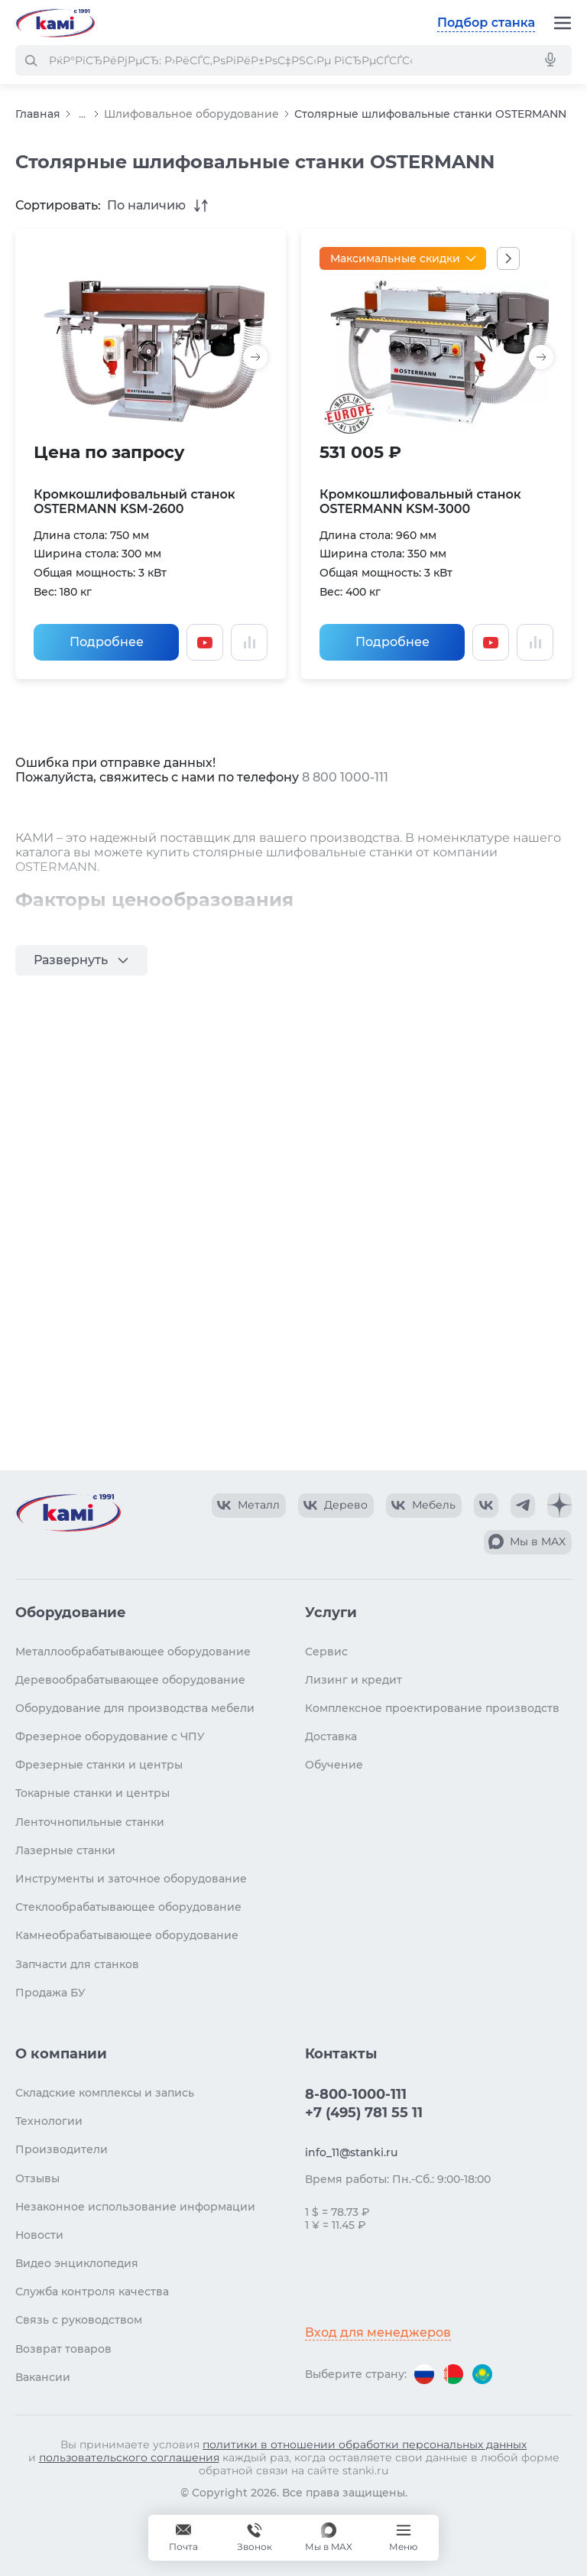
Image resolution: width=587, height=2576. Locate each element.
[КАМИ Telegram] (523, 1505)
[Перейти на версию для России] (424, 2374)
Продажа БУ (50, 1992)
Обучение (334, 1765)
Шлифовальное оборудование (191, 114)
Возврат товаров (63, 2349)
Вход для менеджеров (378, 2332)
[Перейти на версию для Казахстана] (482, 2374)
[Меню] (562, 23)
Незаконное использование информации (135, 2207)
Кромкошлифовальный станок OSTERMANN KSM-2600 (134, 501)
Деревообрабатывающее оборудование (130, 1680)
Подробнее (107, 642)
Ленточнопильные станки (89, 1822)
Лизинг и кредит (353, 1680)
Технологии (49, 2121)
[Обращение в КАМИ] (183, 2537)
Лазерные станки (65, 1850)
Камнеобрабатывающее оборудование (126, 1935)
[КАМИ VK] (486, 1505)
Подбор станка (486, 22)
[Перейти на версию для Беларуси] (453, 2374)
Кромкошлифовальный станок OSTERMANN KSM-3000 (420, 501)
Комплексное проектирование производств (432, 1708)
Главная (37, 114)
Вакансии (42, 2377)
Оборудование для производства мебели (135, 1708)
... (82, 114)
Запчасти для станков (77, 1964)
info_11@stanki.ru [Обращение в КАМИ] (351, 2152)
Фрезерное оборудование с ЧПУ (110, 1736)
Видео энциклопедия (76, 2263)
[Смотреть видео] (204, 642)
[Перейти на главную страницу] (55, 22)
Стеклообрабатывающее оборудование (128, 1907)
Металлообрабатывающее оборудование (133, 1651)
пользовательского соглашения (129, 2457)
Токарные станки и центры (92, 1793)
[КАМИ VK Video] (249, 1505)
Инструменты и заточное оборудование (131, 1879)
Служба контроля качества (92, 2291)
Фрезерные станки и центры (99, 1765)
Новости (39, 2235)
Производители (61, 2149)
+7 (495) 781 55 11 (364, 2112)
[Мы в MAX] (328, 2537)
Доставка (331, 1736)
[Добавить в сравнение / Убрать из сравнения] (249, 642)
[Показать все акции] (508, 258)
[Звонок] (254, 2537)
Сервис (326, 1651)
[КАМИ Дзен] (559, 1505)
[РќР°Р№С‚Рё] (30, 60)
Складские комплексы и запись (104, 2093)
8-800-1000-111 (356, 2094)
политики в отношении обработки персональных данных (365, 2444)
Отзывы (37, 2178)
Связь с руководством (78, 2320)
